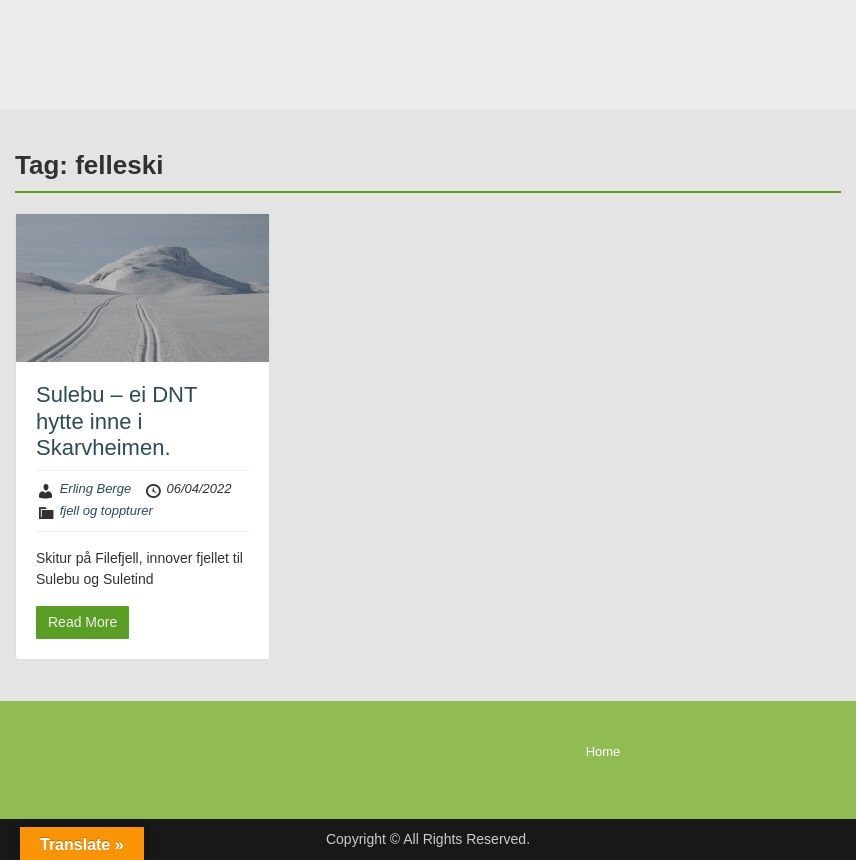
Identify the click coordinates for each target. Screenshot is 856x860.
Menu (36, 55)
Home (603, 751)
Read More (82, 622)
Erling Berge (96, 488)
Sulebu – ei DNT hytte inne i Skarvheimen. (116, 421)
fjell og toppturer (106, 510)
